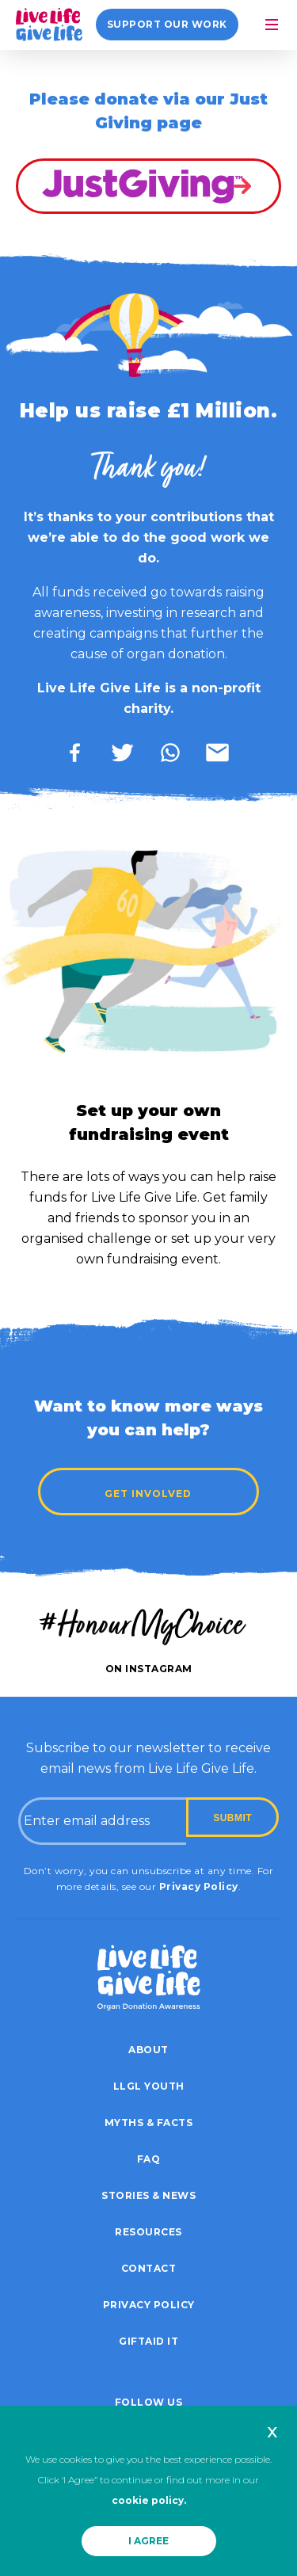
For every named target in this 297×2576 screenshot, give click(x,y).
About (148, 2050)
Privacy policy (149, 2305)
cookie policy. (149, 2500)
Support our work (174, 24)
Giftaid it (148, 2341)
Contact (149, 2268)
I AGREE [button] (148, 2541)
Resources (148, 2232)
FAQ (149, 2159)
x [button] (272, 2431)
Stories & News (148, 2195)
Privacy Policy (198, 1886)
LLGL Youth (149, 2086)
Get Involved (148, 1493)
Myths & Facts (149, 2122)
